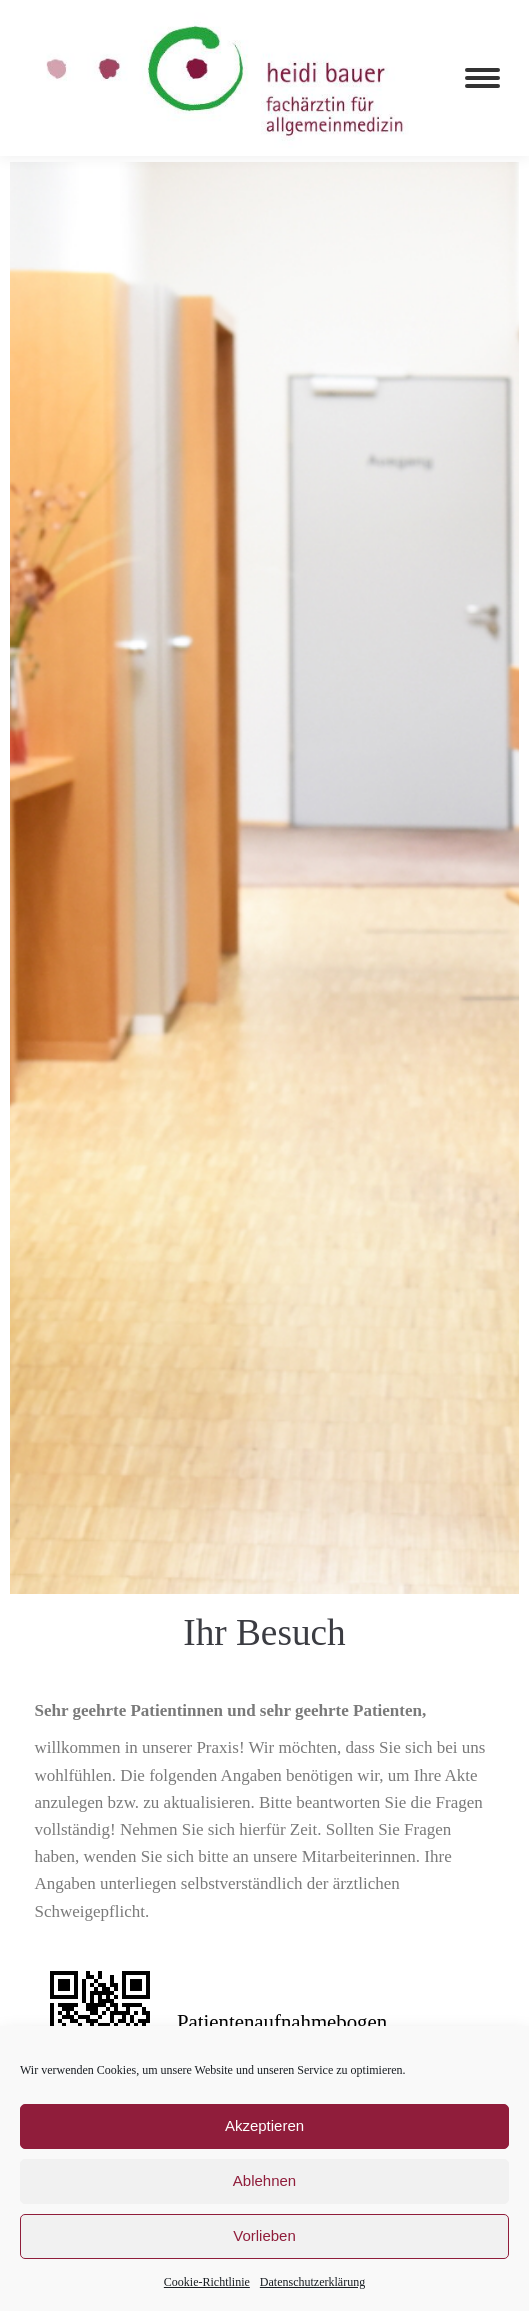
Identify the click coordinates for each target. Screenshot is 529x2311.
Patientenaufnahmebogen (282, 2021)
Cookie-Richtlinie (207, 2282)
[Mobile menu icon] (482, 78)
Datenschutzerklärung (312, 2282)
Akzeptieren (264, 2125)
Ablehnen (264, 2180)
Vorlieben (264, 2235)
